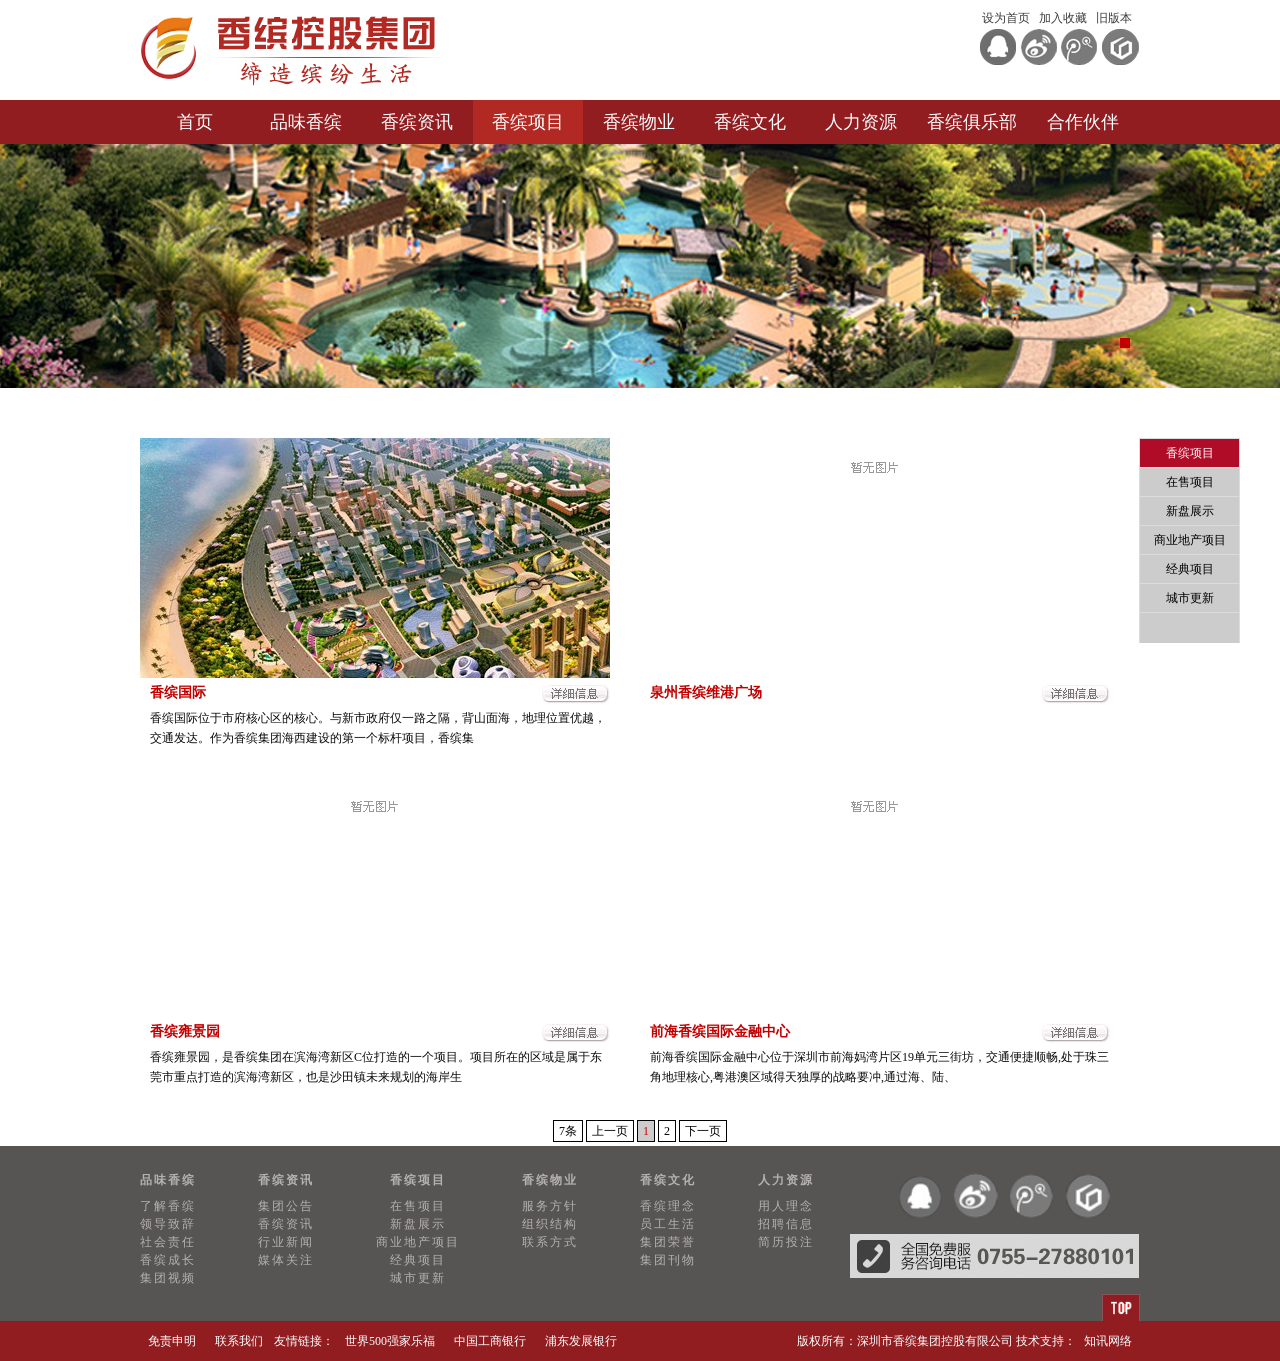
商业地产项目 (1190, 540)
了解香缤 (168, 1206)
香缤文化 (750, 122)
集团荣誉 (668, 1242)
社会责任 (168, 1242)
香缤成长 (168, 1260)
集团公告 (286, 1206)
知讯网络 (1108, 1341)
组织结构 (550, 1224)
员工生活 (668, 1224)
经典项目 (1190, 569)
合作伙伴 (1083, 122)
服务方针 (550, 1206)
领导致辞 (168, 1224)
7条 (568, 1131)
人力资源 (861, 122)
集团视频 (168, 1278)
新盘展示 (1190, 511)
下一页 (703, 1131)
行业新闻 (286, 1242)
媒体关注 (286, 1260)
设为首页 (1006, 18)
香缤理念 (668, 1206)
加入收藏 (1063, 18)
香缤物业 (639, 122)
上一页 (610, 1131)
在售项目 (1190, 482)
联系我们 (239, 1341)
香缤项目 (528, 122)
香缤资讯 (417, 122)
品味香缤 (306, 122)
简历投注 (786, 1242)
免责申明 (172, 1341)
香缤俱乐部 (972, 122)
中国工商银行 (490, 1341)
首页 (195, 122)
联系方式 (550, 1242)
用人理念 (786, 1206)
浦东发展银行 (581, 1341)
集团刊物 (668, 1260)
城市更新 (1190, 598)
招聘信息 (786, 1224)
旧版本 (1114, 18)
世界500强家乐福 (390, 1341)
